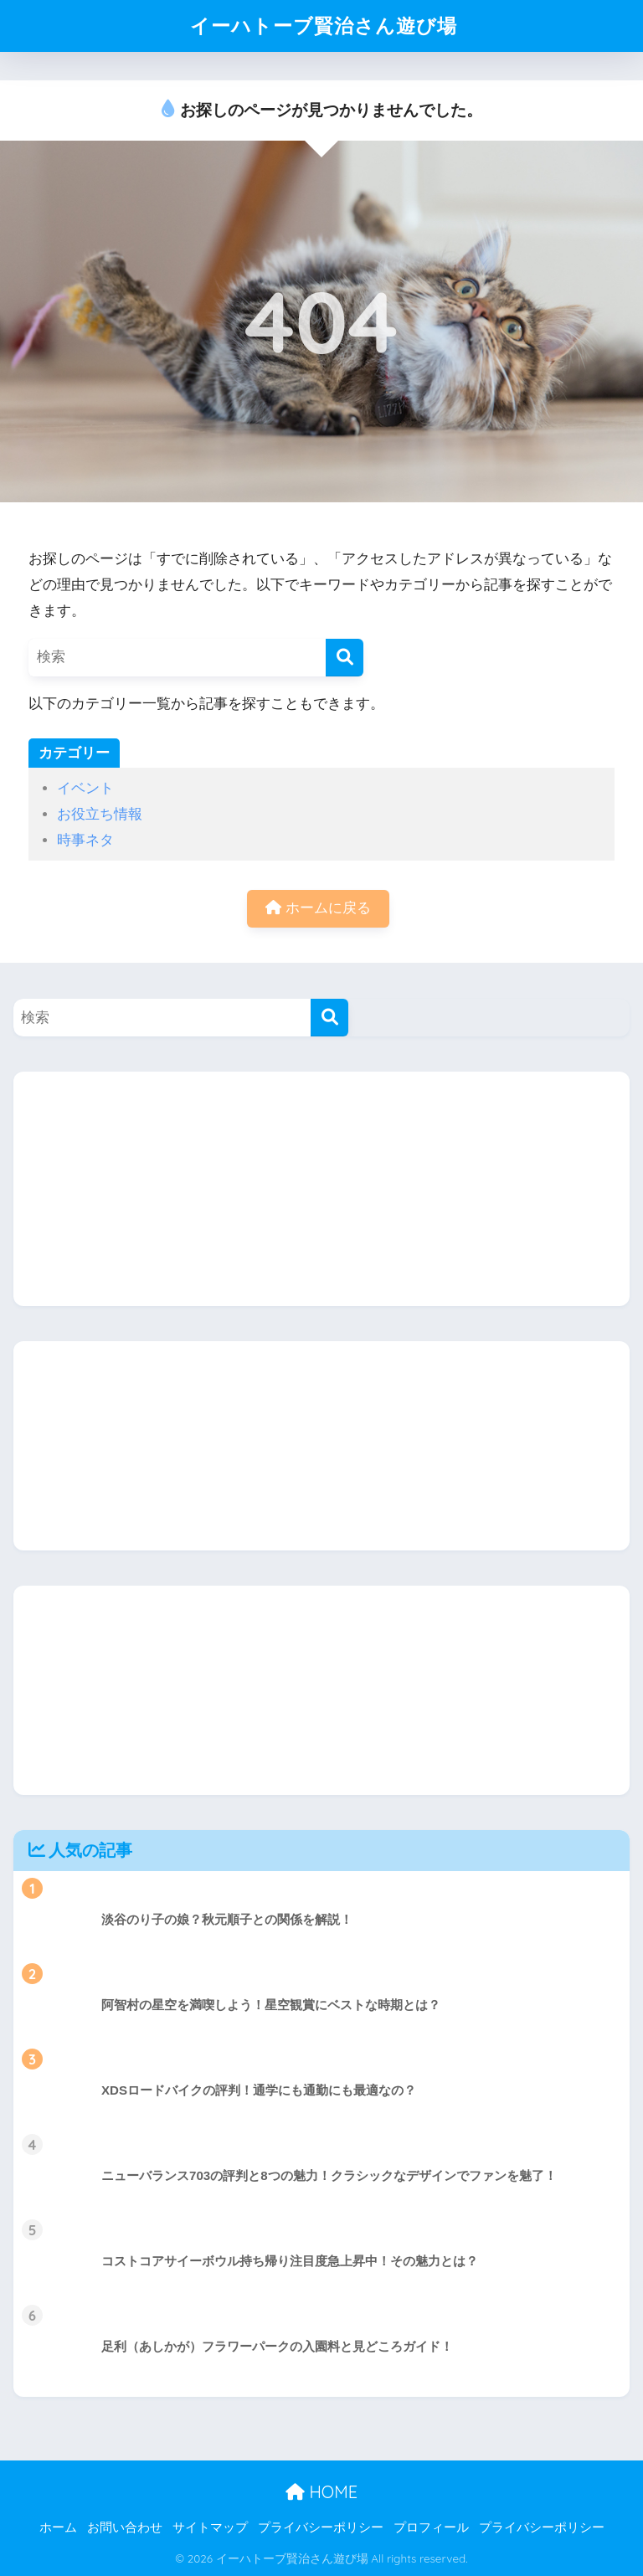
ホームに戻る (318, 908)
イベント (85, 788)
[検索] (344, 657)
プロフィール (431, 2527)
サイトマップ (210, 2527)
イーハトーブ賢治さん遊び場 (323, 25)
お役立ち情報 (99, 814)
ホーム (58, 2527)
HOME (321, 2491)
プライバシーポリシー (320, 2527)
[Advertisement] (321, 1189)
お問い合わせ (124, 2527)
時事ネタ (85, 840)
